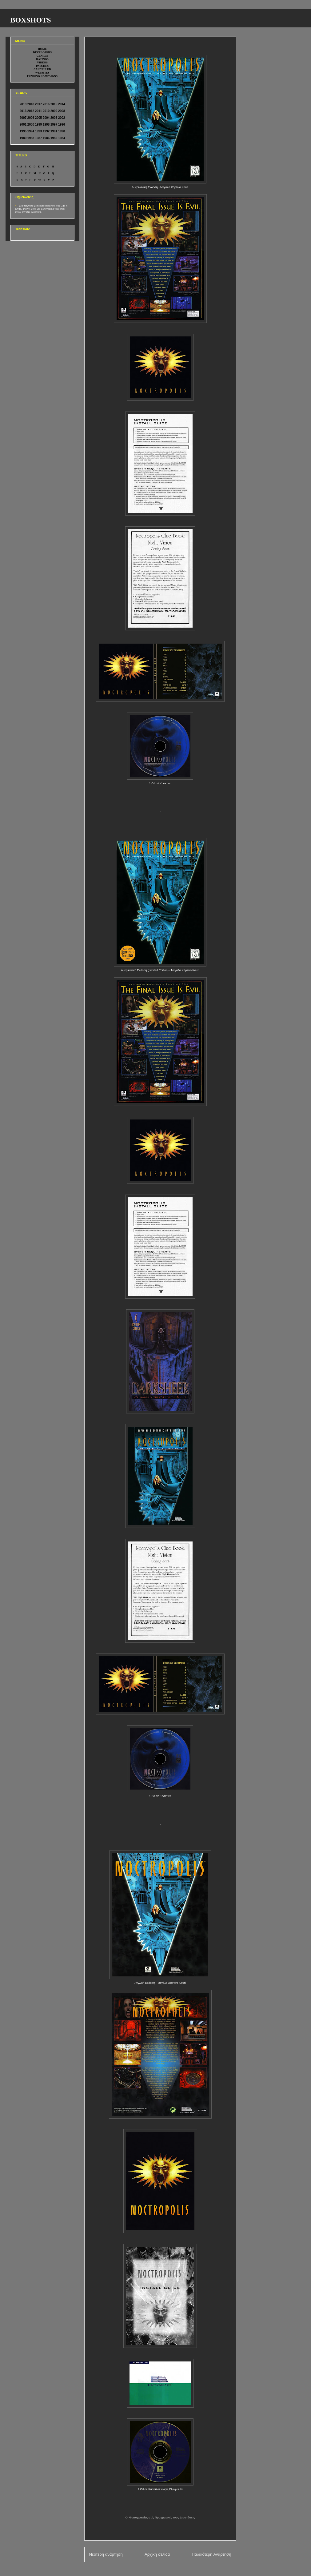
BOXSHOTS (30, 20)
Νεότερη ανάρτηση (106, 2554)
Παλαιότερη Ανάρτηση (211, 2554)
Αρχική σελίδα (157, 2554)
